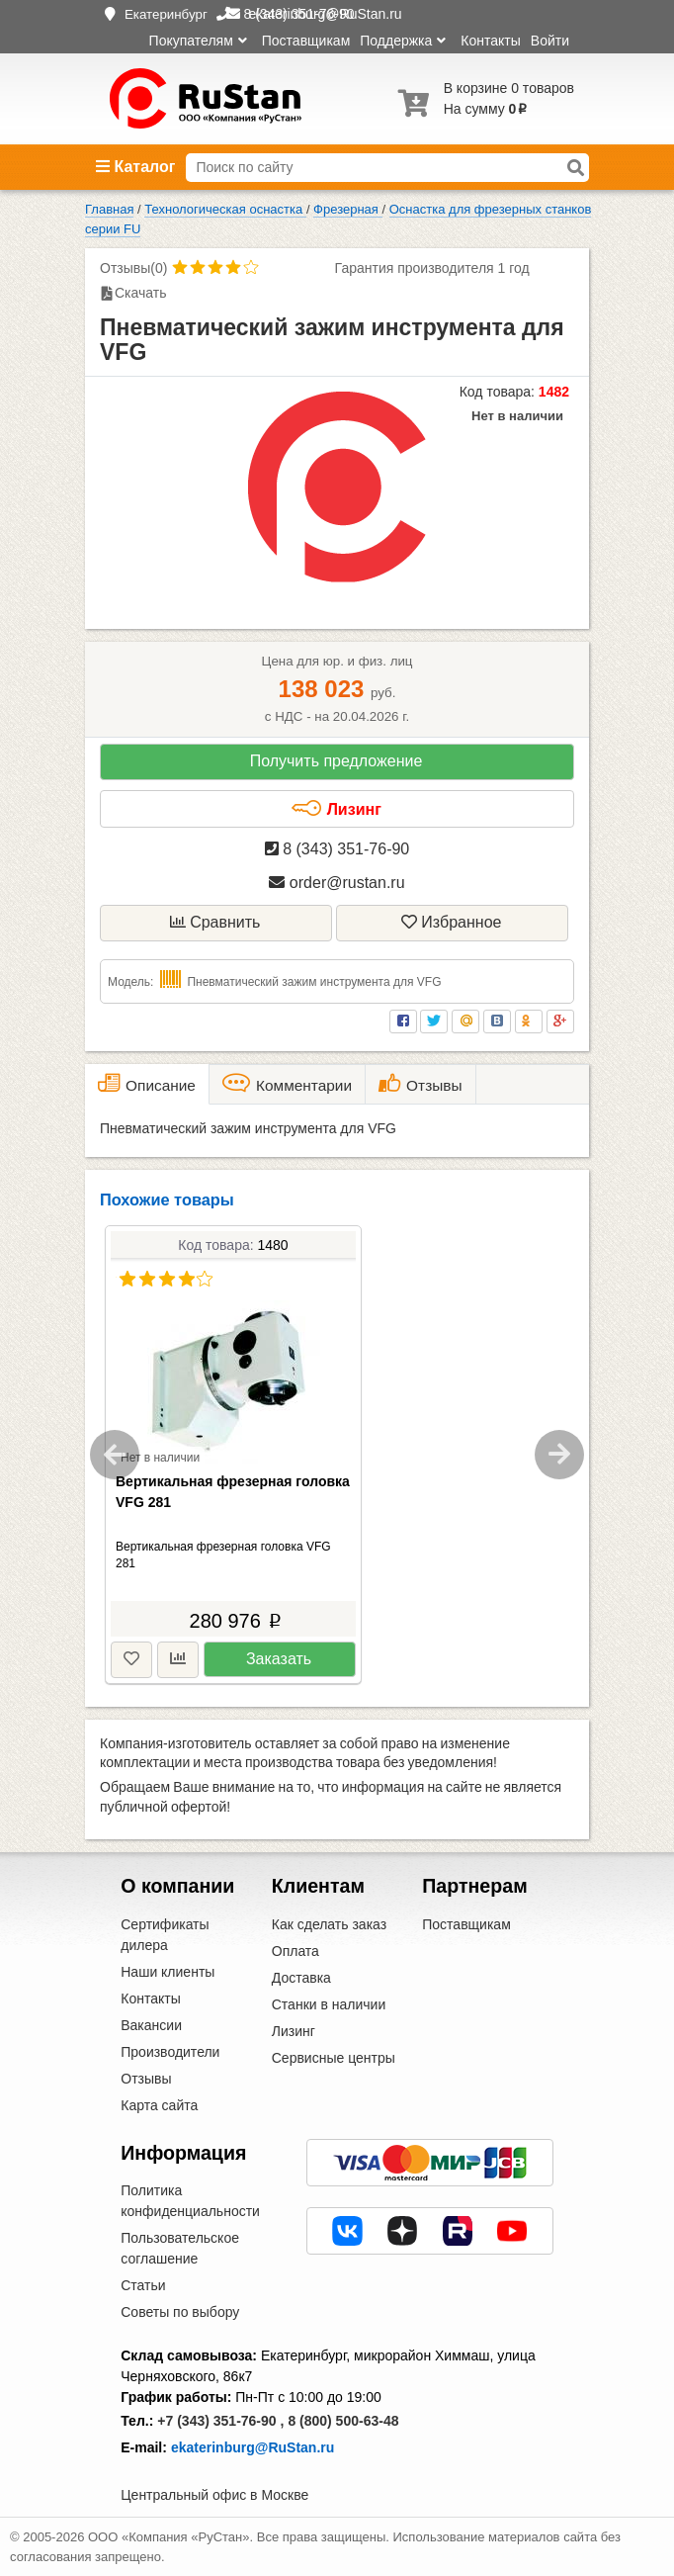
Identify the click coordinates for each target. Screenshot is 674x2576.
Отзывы (146, 2079)
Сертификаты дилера (165, 1934)
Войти (550, 40)
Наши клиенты (167, 1972)
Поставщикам (306, 40)
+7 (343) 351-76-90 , (220, 2421)
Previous (114, 1454)
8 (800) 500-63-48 (343, 2421)
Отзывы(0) (133, 268)
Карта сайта (159, 2105)
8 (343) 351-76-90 (337, 849)
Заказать (278, 1658)
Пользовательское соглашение (180, 2248)
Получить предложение (336, 761)
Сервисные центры (333, 2058)
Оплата (295, 1951)
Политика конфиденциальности (190, 2200)
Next (559, 1454)
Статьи (143, 2285)
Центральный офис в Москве (214, 2495)
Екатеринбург (166, 14)
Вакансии (151, 2025)
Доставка (301, 1978)
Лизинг (336, 809)
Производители (170, 2052)
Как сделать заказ (329, 1924)
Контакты (490, 40)
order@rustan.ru (336, 882)
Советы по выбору (180, 2312)
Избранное (451, 922)
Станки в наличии (329, 2004)
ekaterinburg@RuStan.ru (252, 2447)
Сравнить (215, 922)
